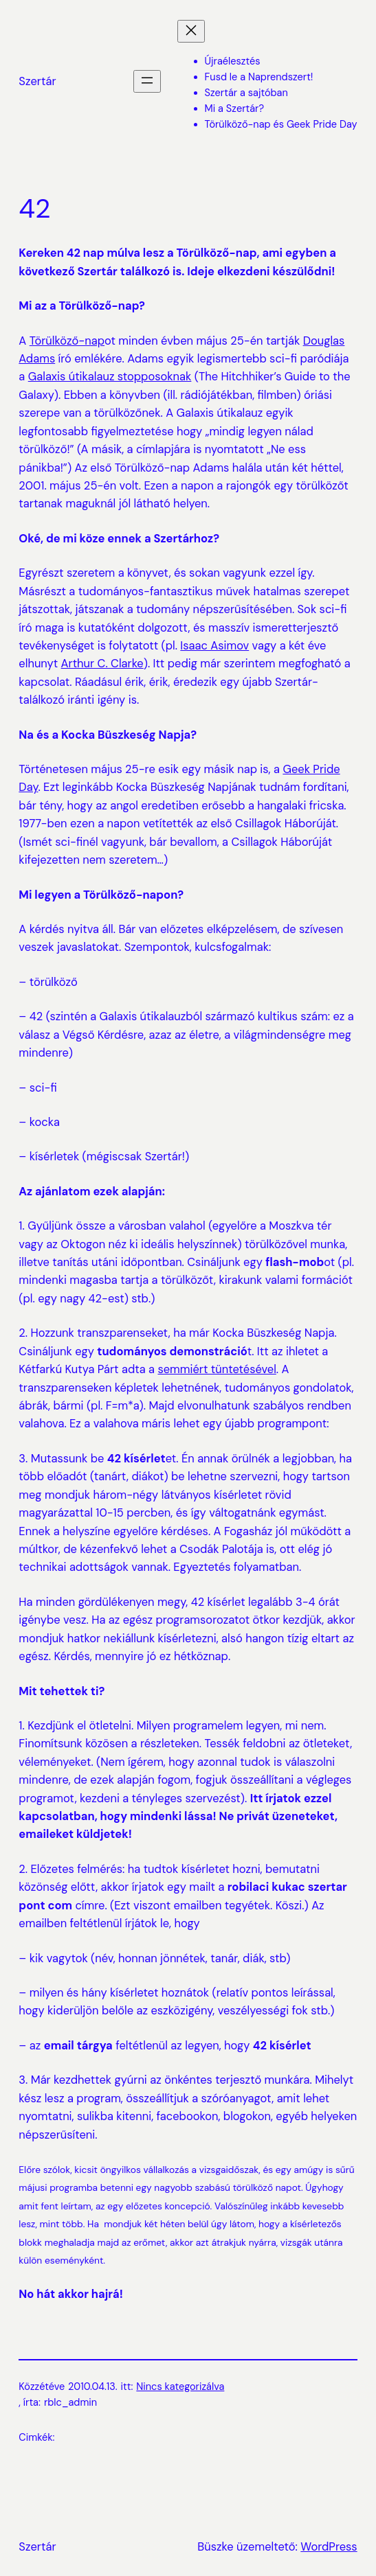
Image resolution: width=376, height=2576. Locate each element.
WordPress (328, 2547)
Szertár (37, 81)
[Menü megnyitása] (147, 81)
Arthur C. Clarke (102, 663)
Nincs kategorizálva (180, 2386)
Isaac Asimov (214, 646)
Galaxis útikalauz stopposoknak (110, 376)
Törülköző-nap (67, 341)
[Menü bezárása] (191, 31)
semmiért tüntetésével (216, 1369)
